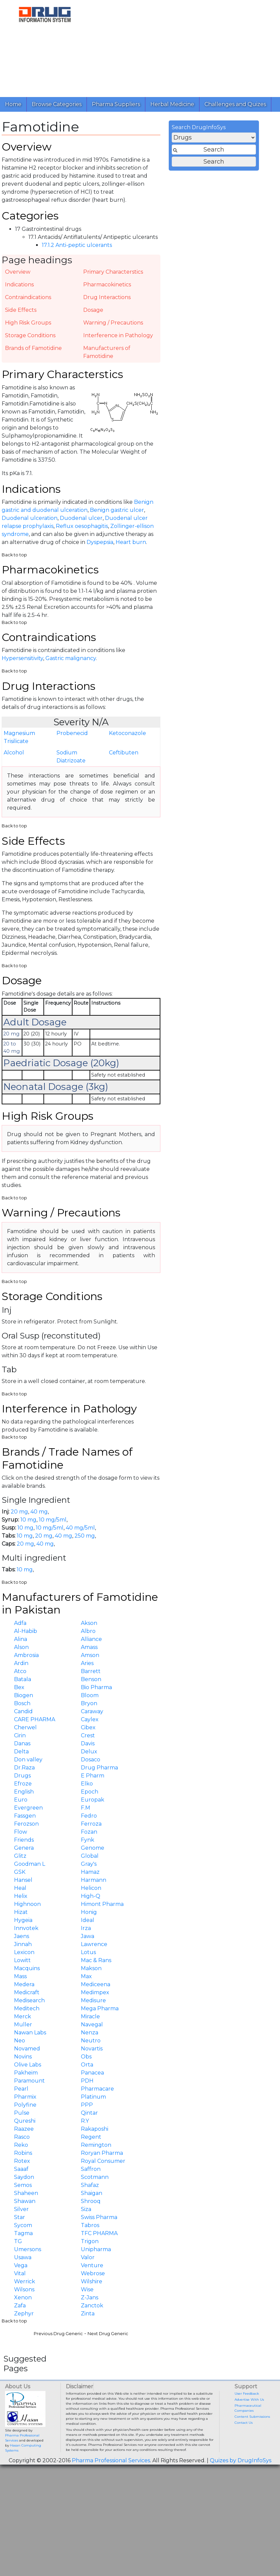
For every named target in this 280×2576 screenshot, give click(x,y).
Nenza (89, 2032)
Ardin (21, 1663)
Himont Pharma (102, 1904)
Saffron (91, 2169)
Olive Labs (27, 2064)
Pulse (21, 2113)
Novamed (27, 2048)
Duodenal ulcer (81, 518)
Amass (89, 1647)
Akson (89, 1623)
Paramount (29, 2081)
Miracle (90, 2016)
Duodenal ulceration (29, 518)
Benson (91, 1679)
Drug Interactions (107, 297)
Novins (23, 2056)
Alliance (91, 1639)
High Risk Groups (28, 322)
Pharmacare (97, 2089)
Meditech (26, 2008)
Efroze (23, 1783)
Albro (88, 1631)
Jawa (87, 1936)
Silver (21, 2209)
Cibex (88, 1727)
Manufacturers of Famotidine (106, 352)
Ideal (87, 1920)
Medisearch (29, 2000)
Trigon (90, 2241)
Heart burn (131, 542)
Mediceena (95, 1984)
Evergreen (28, 1808)
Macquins (27, 1968)
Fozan (89, 1832)
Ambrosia (26, 1655)
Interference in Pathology (118, 335)
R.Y (85, 2121)
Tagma (23, 2233)
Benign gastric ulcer (117, 510)
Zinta (88, 2313)
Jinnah (23, 1944)
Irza (86, 1928)
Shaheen (26, 2193)
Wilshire (91, 2281)
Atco (20, 1671)
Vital (20, 2273)
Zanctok (92, 2305)
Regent (91, 2137)
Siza (86, 2209)
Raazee (24, 2129)
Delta (21, 1751)
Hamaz (90, 1872)
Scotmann (95, 2177)
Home (13, 104)
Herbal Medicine (172, 104)
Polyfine (25, 2105)
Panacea (92, 2072)
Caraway (92, 1711)
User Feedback (247, 2393)
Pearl (21, 2089)
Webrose (93, 2273)
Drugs (22, 1775)
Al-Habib (25, 1631)
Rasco (22, 2137)
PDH (87, 2081)
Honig (89, 1912)
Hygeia (23, 1920)
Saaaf (21, 2169)
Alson (21, 1647)
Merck (22, 2016)
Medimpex (95, 1992)
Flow (20, 1832)
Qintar (89, 2113)
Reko (21, 2145)
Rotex (22, 2161)
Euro (20, 1800)
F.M (85, 1808)
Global (90, 1856)
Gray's (89, 1864)
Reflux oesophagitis (82, 526)
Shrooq (91, 2201)
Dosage (93, 310)
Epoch (89, 1791)
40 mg (39, 1511)
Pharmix (25, 2097)
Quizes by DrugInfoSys (240, 2460)
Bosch (22, 1703)
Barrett (91, 1671)
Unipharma (96, 2249)
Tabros (90, 2225)
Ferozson (26, 1824)
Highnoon (27, 1904)
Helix (20, 1896)
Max (86, 1976)
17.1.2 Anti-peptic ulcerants (77, 245)
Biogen (23, 1695)
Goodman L (29, 1864)
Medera (24, 1984)
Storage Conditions (30, 335)
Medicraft (26, 1992)
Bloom (90, 1695)
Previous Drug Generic (58, 2333)
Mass (20, 1976)
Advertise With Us (249, 2399)
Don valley (28, 1759)
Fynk (87, 1840)
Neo (19, 2040)
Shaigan (91, 2193)
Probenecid (72, 733)
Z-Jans (89, 2297)
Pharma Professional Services (111, 2460)
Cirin (20, 1735)
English (24, 1791)
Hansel (23, 1880)
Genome (92, 1848)
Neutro (91, 2040)
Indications (19, 284)
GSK (19, 1872)
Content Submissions (252, 2416)
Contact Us (244, 2422)
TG (18, 2241)
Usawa (22, 2257)
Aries (87, 1663)
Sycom (23, 2225)
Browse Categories (57, 104)
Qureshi (24, 2121)
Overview (17, 272)
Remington (96, 2145)
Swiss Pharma (99, 2217)
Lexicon (24, 1952)
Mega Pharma (100, 2008)
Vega (20, 2265)
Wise (87, 2289)
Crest (88, 1735)
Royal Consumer (103, 2161)
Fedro (89, 1816)
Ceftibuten (123, 752)
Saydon (24, 2177)
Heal (20, 1888)
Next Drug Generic (108, 2333)
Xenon (23, 2297)
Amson (90, 1655)
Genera (24, 1848)
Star (19, 2217)
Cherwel (25, 1727)
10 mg (28, 1519)
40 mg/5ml (80, 1528)
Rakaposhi (94, 2129)
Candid (23, 1711)
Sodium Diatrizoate (71, 756)
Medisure (93, 2000)
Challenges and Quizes (235, 104)
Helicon (91, 1888)
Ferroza (91, 1824)
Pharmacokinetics (107, 284)
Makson (91, 1968)
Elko (87, 1783)
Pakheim (26, 2072)
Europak (92, 1800)
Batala (22, 1679)
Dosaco (90, 1759)
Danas (22, 1743)
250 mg (85, 1536)
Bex (19, 1687)
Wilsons (24, 2289)
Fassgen (25, 1816)
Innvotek (26, 1928)
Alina (20, 1639)
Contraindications (28, 297)
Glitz (20, 1856)
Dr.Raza (24, 1767)
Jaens (21, 1936)
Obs (86, 2056)
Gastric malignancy (70, 658)
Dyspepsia (100, 542)
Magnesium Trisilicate (19, 737)
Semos (23, 2185)
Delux (89, 1751)
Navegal (92, 2024)
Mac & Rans (96, 1960)
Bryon (89, 1703)
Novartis (92, 2048)
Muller (23, 2024)
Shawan (24, 2201)
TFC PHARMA (99, 2233)
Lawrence (94, 1944)
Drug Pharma (99, 1767)
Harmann (93, 1880)
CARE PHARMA (34, 1719)
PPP (87, 2105)
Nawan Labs (30, 2032)
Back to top (14, 554)
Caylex (90, 1719)
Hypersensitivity (22, 658)
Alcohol (14, 752)
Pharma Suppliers (116, 104)
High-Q (90, 1896)
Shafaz (90, 2185)
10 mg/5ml (52, 1519)
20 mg (19, 1511)
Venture (92, 2265)
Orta (87, 2064)
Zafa (20, 2305)
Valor (88, 2257)
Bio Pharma (96, 1687)
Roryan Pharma (102, 2153)
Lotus (88, 1952)
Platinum (93, 2097)
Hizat (21, 1912)
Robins (23, 2153)
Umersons (27, 2249)
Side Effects (20, 310)
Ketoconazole (127, 733)
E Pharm (92, 1775)
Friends (24, 1840)
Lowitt (22, 1960)
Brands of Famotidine (33, 348)
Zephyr (24, 2313)
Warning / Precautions (113, 322)
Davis (88, 1743)
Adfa (20, 1623)
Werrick (24, 2281)
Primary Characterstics (113, 272)
